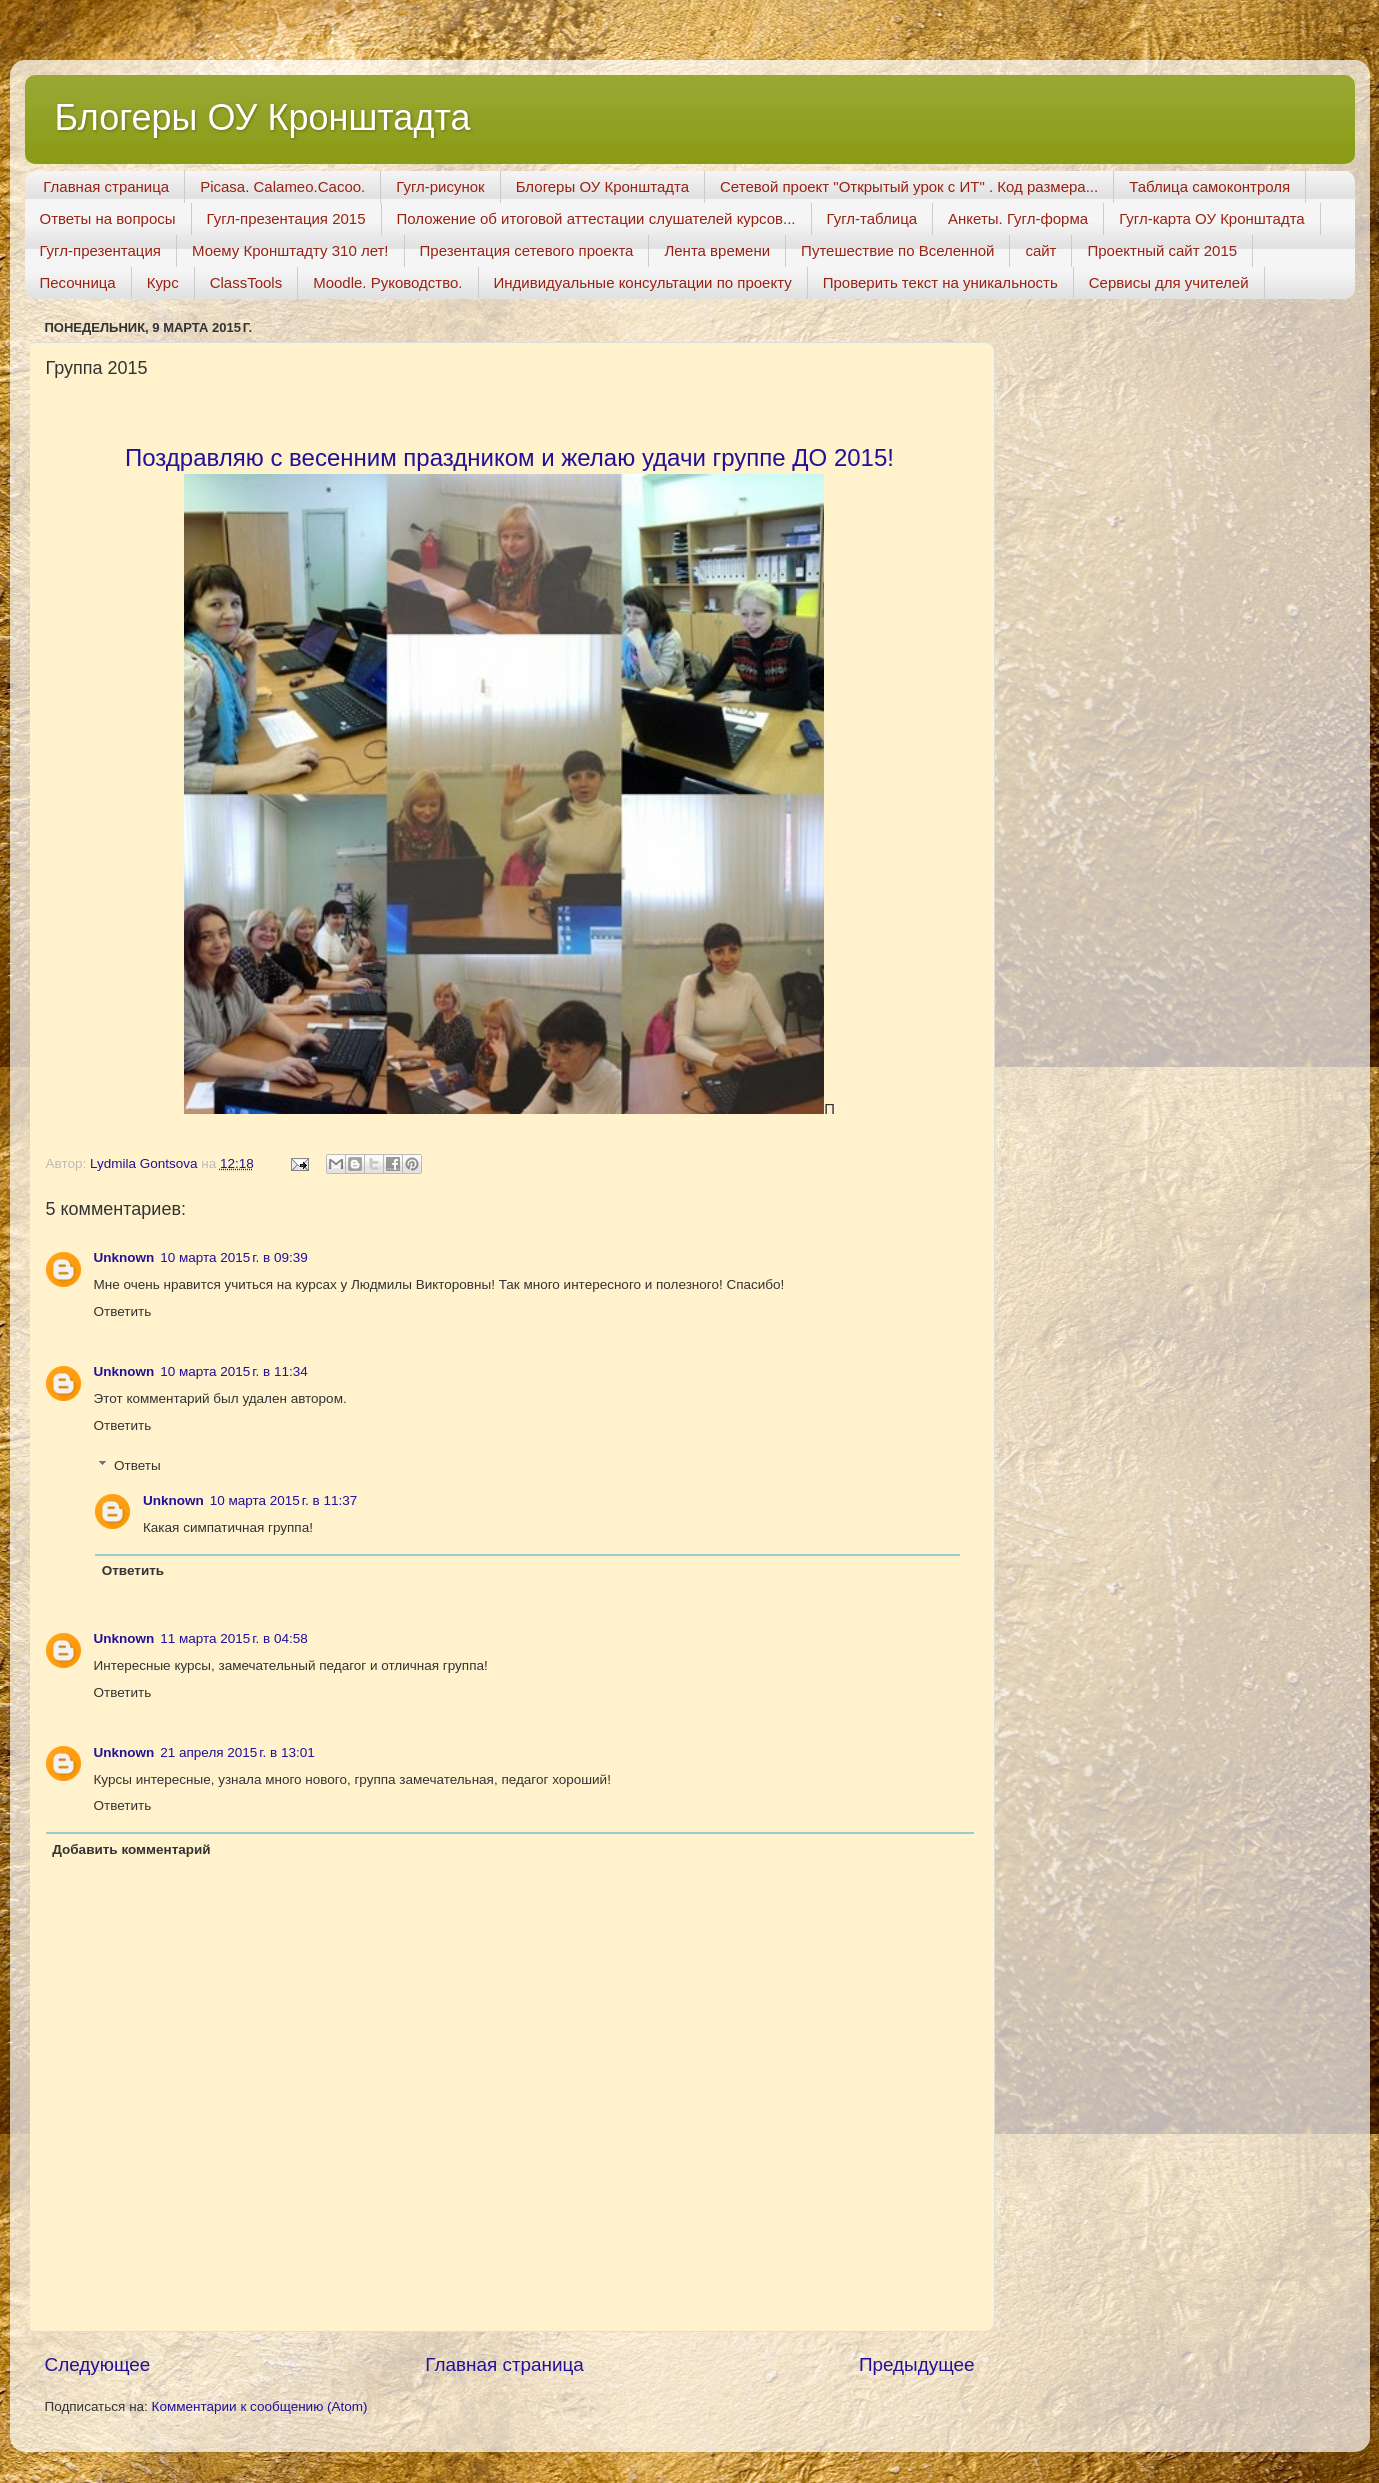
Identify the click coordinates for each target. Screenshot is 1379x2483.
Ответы (137, 1465)
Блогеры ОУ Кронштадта (263, 117)
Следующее (98, 2364)
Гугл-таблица (872, 218)
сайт (1040, 250)
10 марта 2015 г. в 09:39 (233, 1257)
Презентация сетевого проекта (527, 250)
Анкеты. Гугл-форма (1018, 218)
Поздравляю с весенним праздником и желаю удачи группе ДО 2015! (509, 457)
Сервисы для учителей (1169, 282)
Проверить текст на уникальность (940, 282)
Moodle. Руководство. (387, 282)
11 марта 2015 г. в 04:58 (233, 1638)
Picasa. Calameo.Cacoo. (282, 186)
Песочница (78, 282)
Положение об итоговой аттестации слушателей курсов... (596, 218)
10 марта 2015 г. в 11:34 (233, 1371)
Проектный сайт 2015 (1162, 250)
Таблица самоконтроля (1209, 186)
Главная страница (106, 186)
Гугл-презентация (100, 250)
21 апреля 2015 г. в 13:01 (237, 1752)
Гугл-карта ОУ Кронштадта (1212, 218)
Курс (163, 282)
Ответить (123, 1311)
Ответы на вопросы (108, 218)
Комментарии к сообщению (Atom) (260, 2406)
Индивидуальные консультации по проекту (643, 282)
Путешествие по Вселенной (897, 250)
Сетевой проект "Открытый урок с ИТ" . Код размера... (909, 186)
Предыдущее (917, 2364)
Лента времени (717, 250)
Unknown (124, 1257)
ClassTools (246, 282)
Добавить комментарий (131, 1849)
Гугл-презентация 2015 (286, 218)
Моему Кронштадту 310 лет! (290, 250)
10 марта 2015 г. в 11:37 (283, 1500)
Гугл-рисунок (440, 186)
